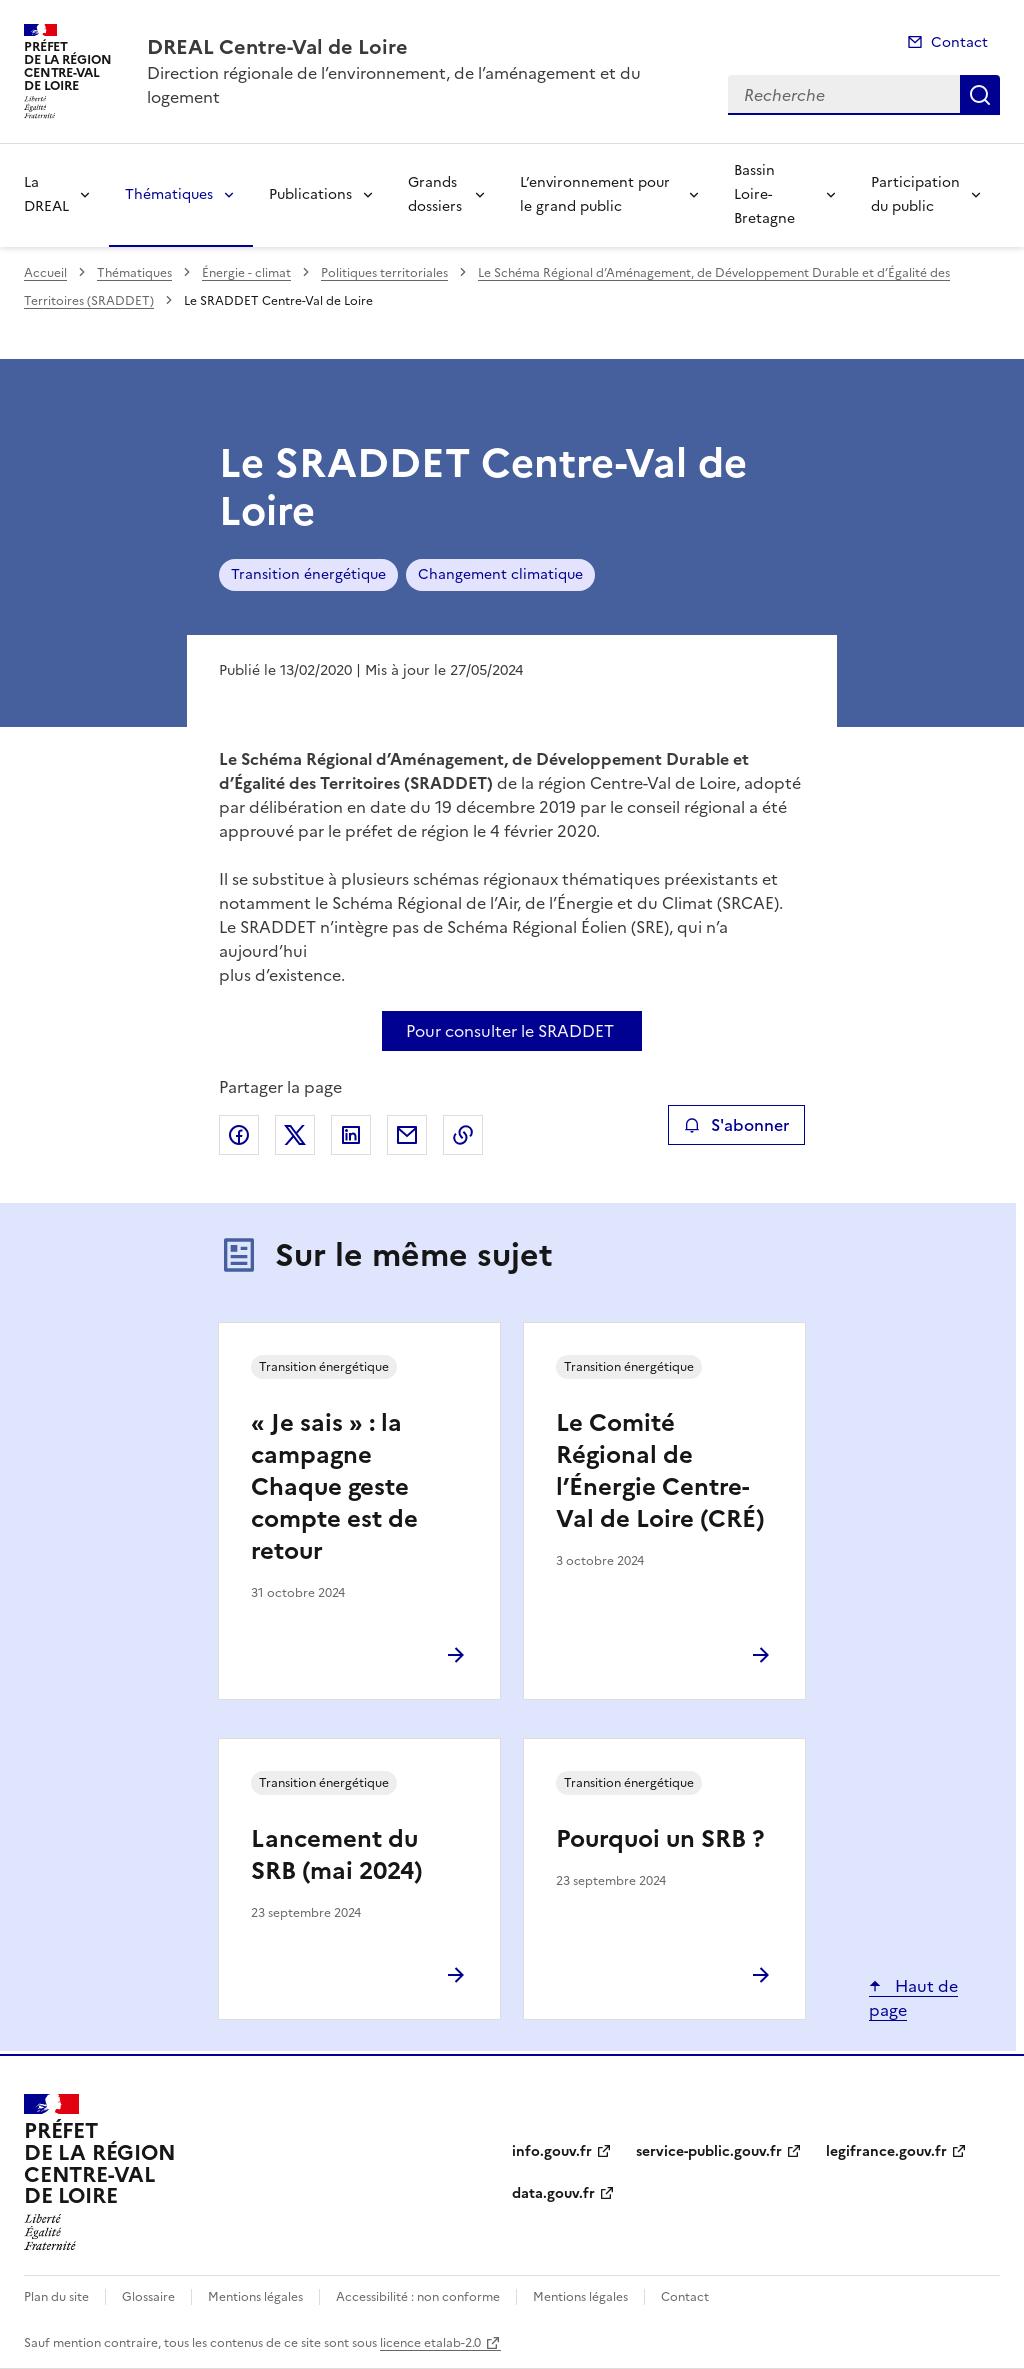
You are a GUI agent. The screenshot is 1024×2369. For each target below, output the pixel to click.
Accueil (45, 273)
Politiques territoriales (384, 273)
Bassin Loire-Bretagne (764, 194)
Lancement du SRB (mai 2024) (337, 1855)
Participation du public (915, 194)
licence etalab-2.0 (430, 2343)
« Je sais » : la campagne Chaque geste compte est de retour (334, 1487)
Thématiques (169, 194)
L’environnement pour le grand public (595, 194)
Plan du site (56, 2297)
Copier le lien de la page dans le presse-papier (463, 1135)
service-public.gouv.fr (709, 2151)
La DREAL (46, 194)
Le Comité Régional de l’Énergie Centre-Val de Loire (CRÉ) (660, 1471)
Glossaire (148, 2297)
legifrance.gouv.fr (886, 2151)
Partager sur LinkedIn (351, 1135)
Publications (310, 194)
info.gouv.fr (552, 2151)
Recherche (980, 95)
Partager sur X (295, 1135)
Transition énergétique (308, 574)
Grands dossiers (435, 194)
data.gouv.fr (553, 2193)
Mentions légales (255, 2297)
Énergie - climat (246, 273)
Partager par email (407, 1135)
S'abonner (736, 1125)
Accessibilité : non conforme (418, 2297)
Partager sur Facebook (239, 1135)
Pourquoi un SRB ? (660, 1839)
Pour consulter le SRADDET (510, 1031)
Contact (959, 42)
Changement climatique (500, 574)
